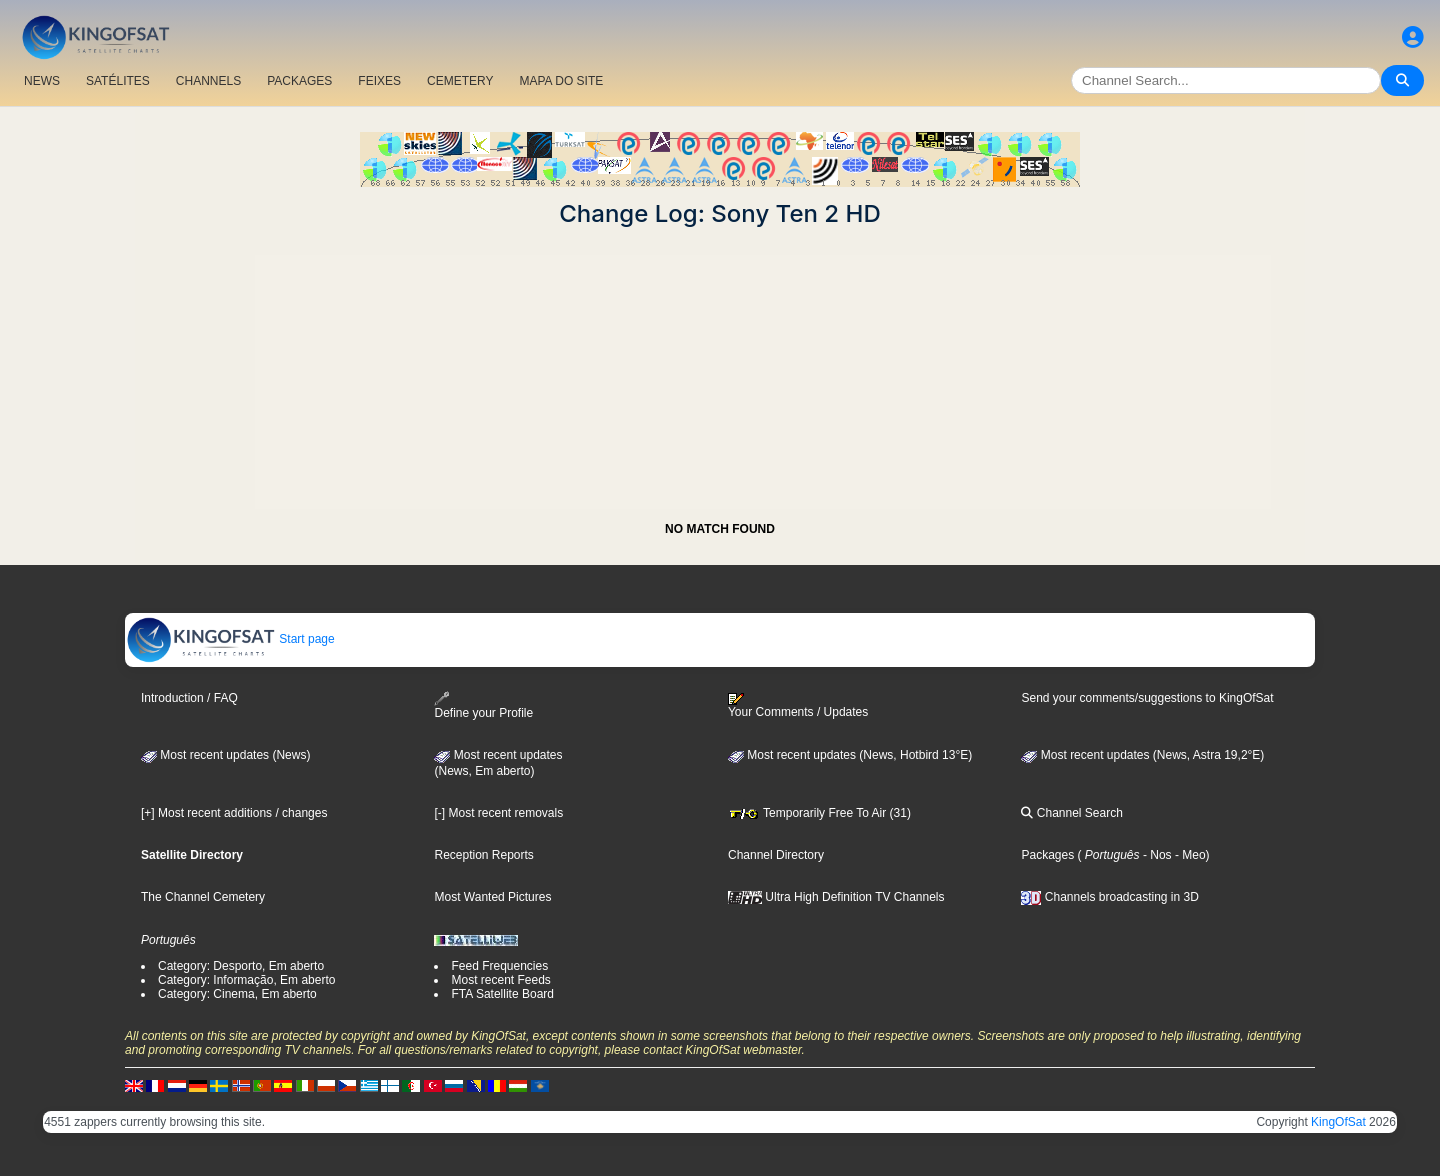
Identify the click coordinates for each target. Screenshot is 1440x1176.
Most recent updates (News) (225, 755)
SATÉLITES (118, 81)
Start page (230, 639)
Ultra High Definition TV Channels (836, 897)
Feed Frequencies (499, 966)
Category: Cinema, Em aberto (237, 994)
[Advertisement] (720, 368)
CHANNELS (208, 81)
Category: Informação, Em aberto (246, 980)
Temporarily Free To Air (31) (819, 813)
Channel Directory (776, 855)
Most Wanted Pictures (492, 897)
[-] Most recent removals (498, 813)
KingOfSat (1338, 1122)
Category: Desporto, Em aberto (241, 966)
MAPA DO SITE (561, 81)
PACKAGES (299, 81)
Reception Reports (483, 855)
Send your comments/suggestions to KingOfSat (1147, 698)
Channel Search (1071, 813)
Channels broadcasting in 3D (1109, 897)
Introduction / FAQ (189, 698)
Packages (1047, 855)
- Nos (1156, 855)
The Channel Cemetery (203, 897)
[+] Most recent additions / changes (234, 813)
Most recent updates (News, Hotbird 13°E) (850, 755)
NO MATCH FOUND (720, 529)
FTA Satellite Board (502, 994)
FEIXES (379, 81)
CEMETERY (460, 81)
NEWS (42, 81)
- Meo (1189, 855)
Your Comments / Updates (798, 706)
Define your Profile (483, 705)
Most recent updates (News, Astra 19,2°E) (1142, 755)
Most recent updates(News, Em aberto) (498, 763)
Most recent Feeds (500, 980)
